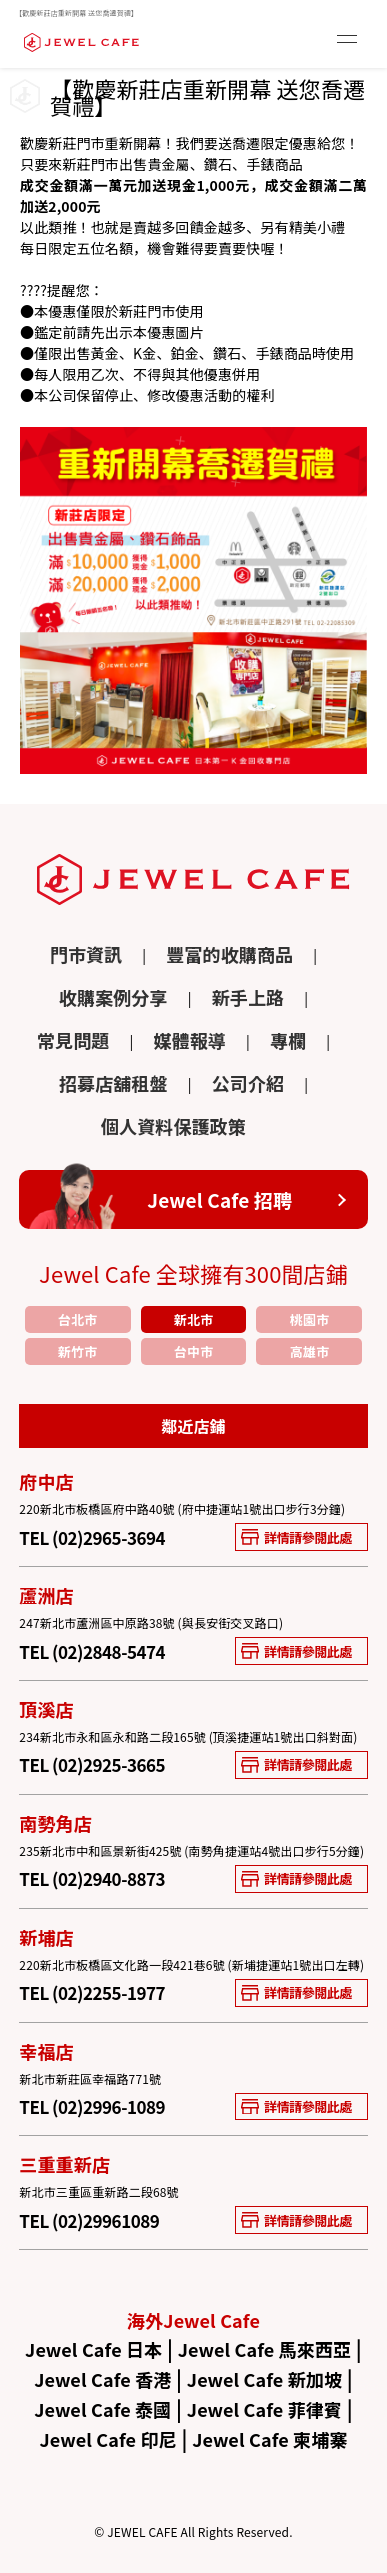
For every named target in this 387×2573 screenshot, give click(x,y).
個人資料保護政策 (173, 1128)
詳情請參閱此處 (296, 1537)
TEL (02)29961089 (89, 2220)
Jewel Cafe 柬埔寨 (269, 2439)
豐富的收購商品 (229, 956)
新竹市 (77, 1351)
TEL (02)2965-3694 (92, 1537)
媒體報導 (189, 1042)
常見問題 (73, 1042)
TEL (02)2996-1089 (92, 2106)
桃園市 (309, 1319)
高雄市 (309, 1351)
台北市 (77, 1319)
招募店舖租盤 (113, 1085)
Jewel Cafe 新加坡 (264, 2379)
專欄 (288, 1042)
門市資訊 (86, 956)
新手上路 (248, 999)
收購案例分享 (113, 999)
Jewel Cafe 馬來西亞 (265, 2349)
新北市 (193, 1319)
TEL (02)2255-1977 (92, 1992)
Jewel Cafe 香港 (102, 2379)
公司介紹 (248, 1085)
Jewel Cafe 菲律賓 (264, 2409)
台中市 (193, 1351)
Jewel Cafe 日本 (93, 2349)
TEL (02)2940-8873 (92, 1878)
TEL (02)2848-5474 (92, 1651)
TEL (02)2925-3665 (92, 1764)
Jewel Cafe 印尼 (108, 2439)
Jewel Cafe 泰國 (102, 2409)
